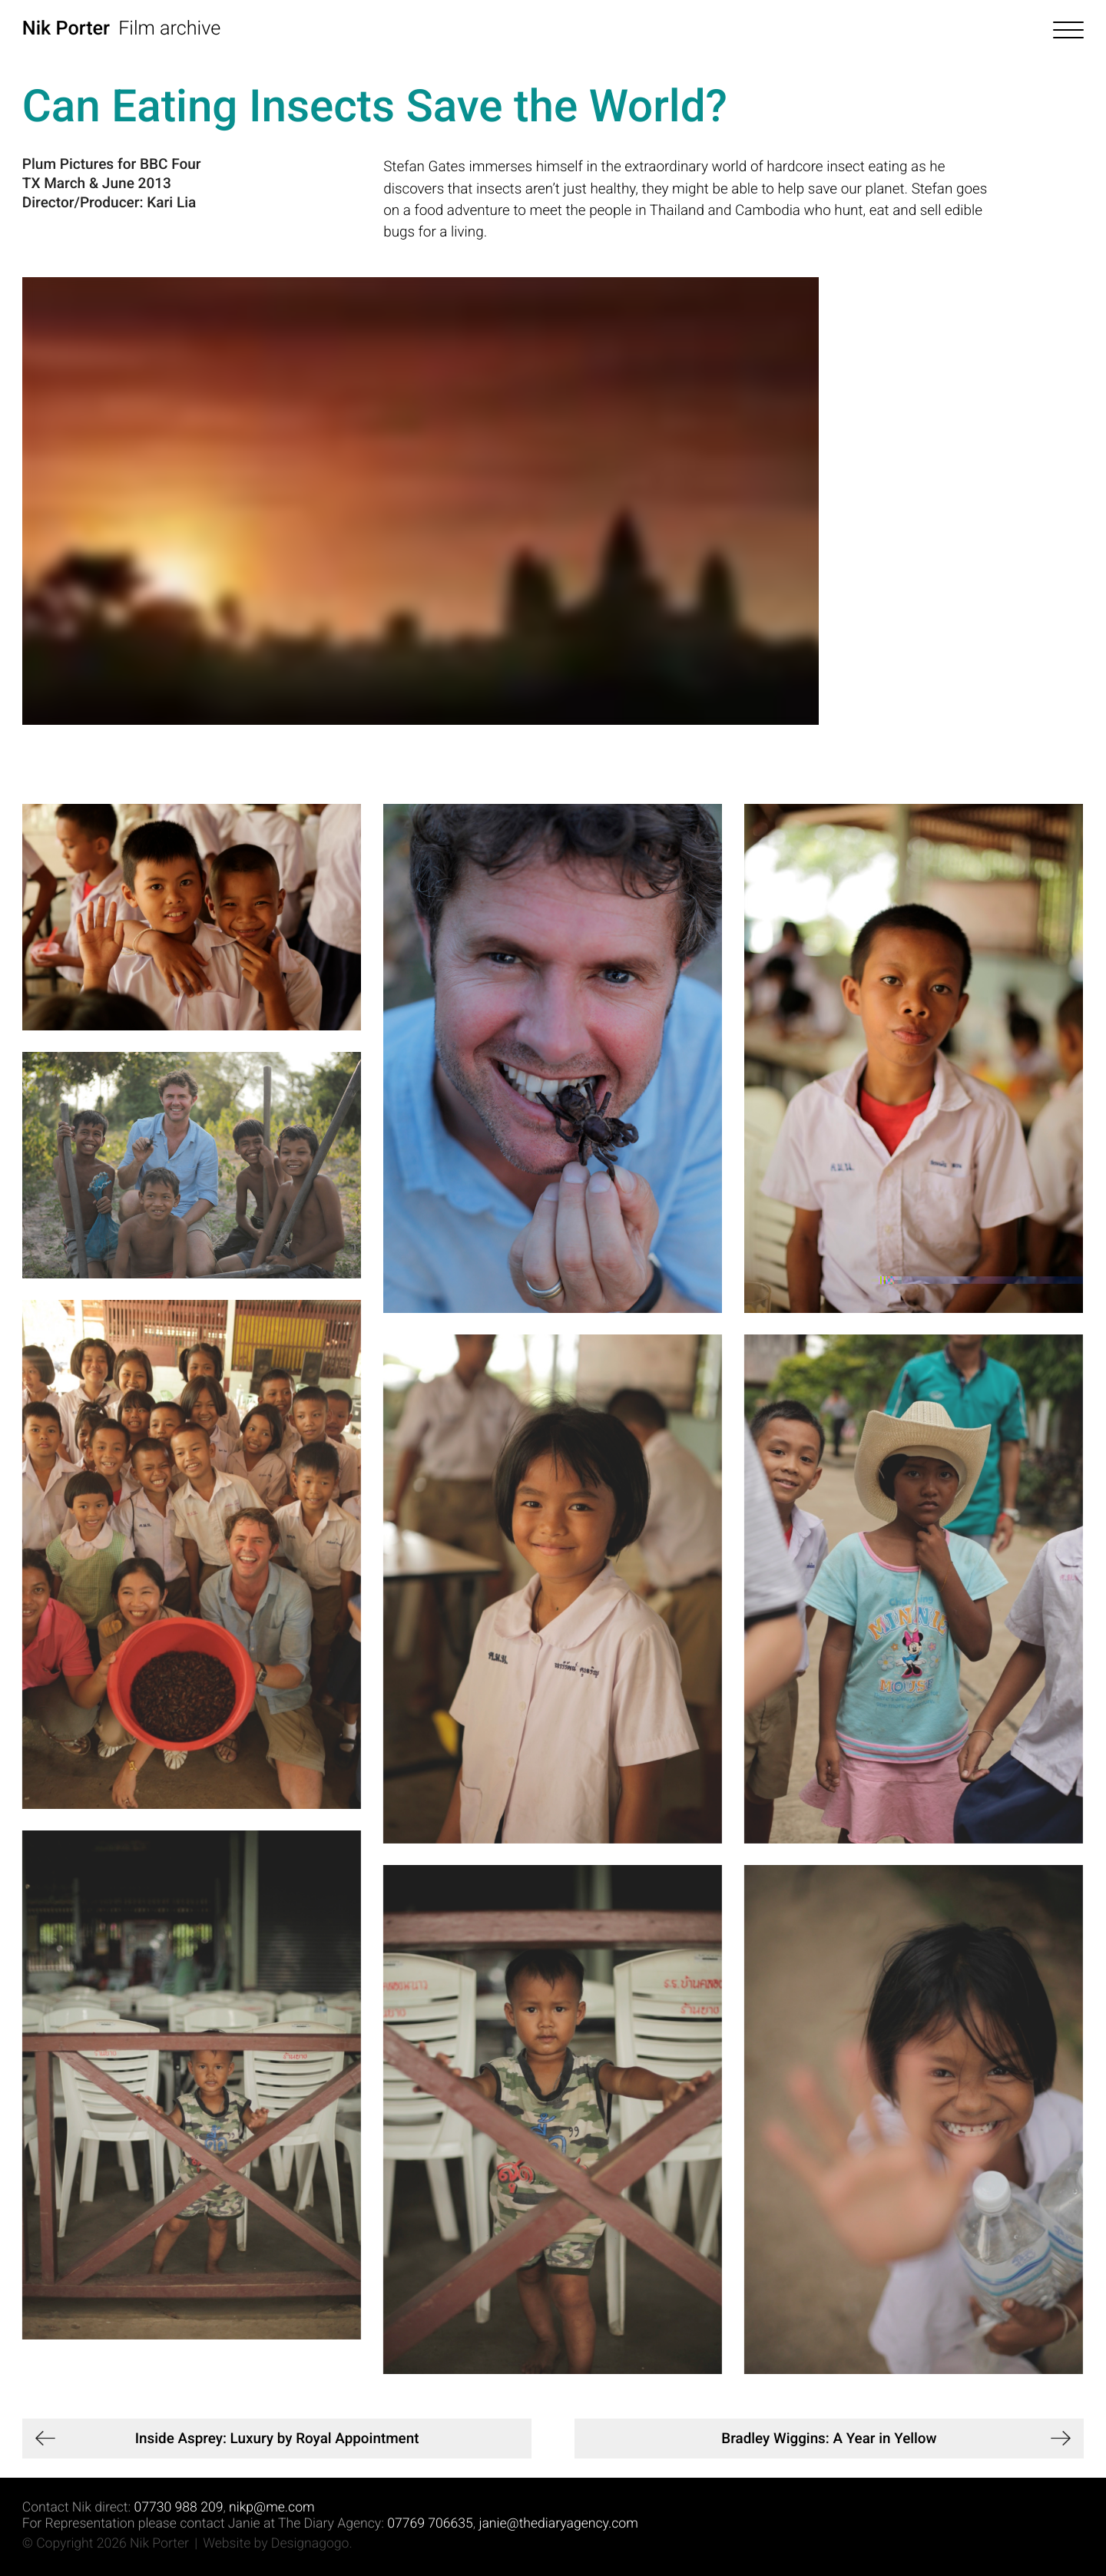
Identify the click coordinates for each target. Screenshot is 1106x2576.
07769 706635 (430, 2523)
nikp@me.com (271, 2507)
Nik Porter (66, 29)
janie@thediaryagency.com (557, 2523)
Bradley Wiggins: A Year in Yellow (828, 2438)
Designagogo (310, 2543)
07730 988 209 (179, 2507)
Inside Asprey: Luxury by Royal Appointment (277, 2438)
